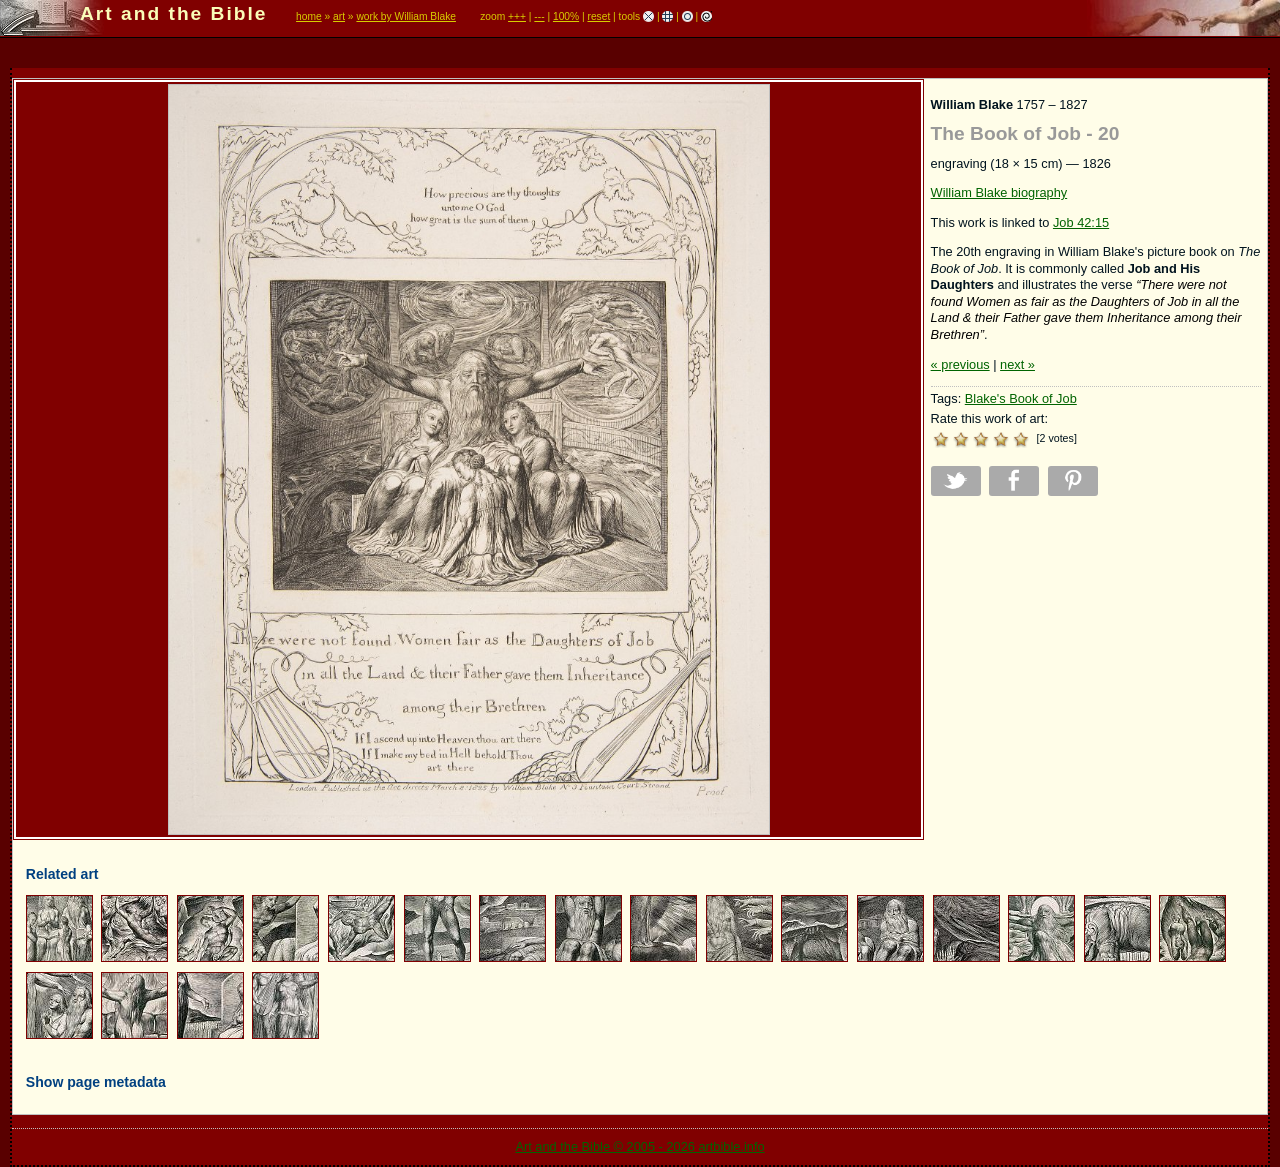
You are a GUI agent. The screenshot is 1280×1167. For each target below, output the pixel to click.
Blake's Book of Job (1021, 398)
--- (539, 16)
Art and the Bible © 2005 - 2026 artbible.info (639, 1146)
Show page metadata (96, 1082)
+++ (517, 16)
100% (566, 16)
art (339, 16)
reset (598, 16)
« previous (960, 364)
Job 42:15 (1081, 222)
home (309, 16)
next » (1017, 364)
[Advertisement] (1096, 651)
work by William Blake (406, 16)
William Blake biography (999, 192)
